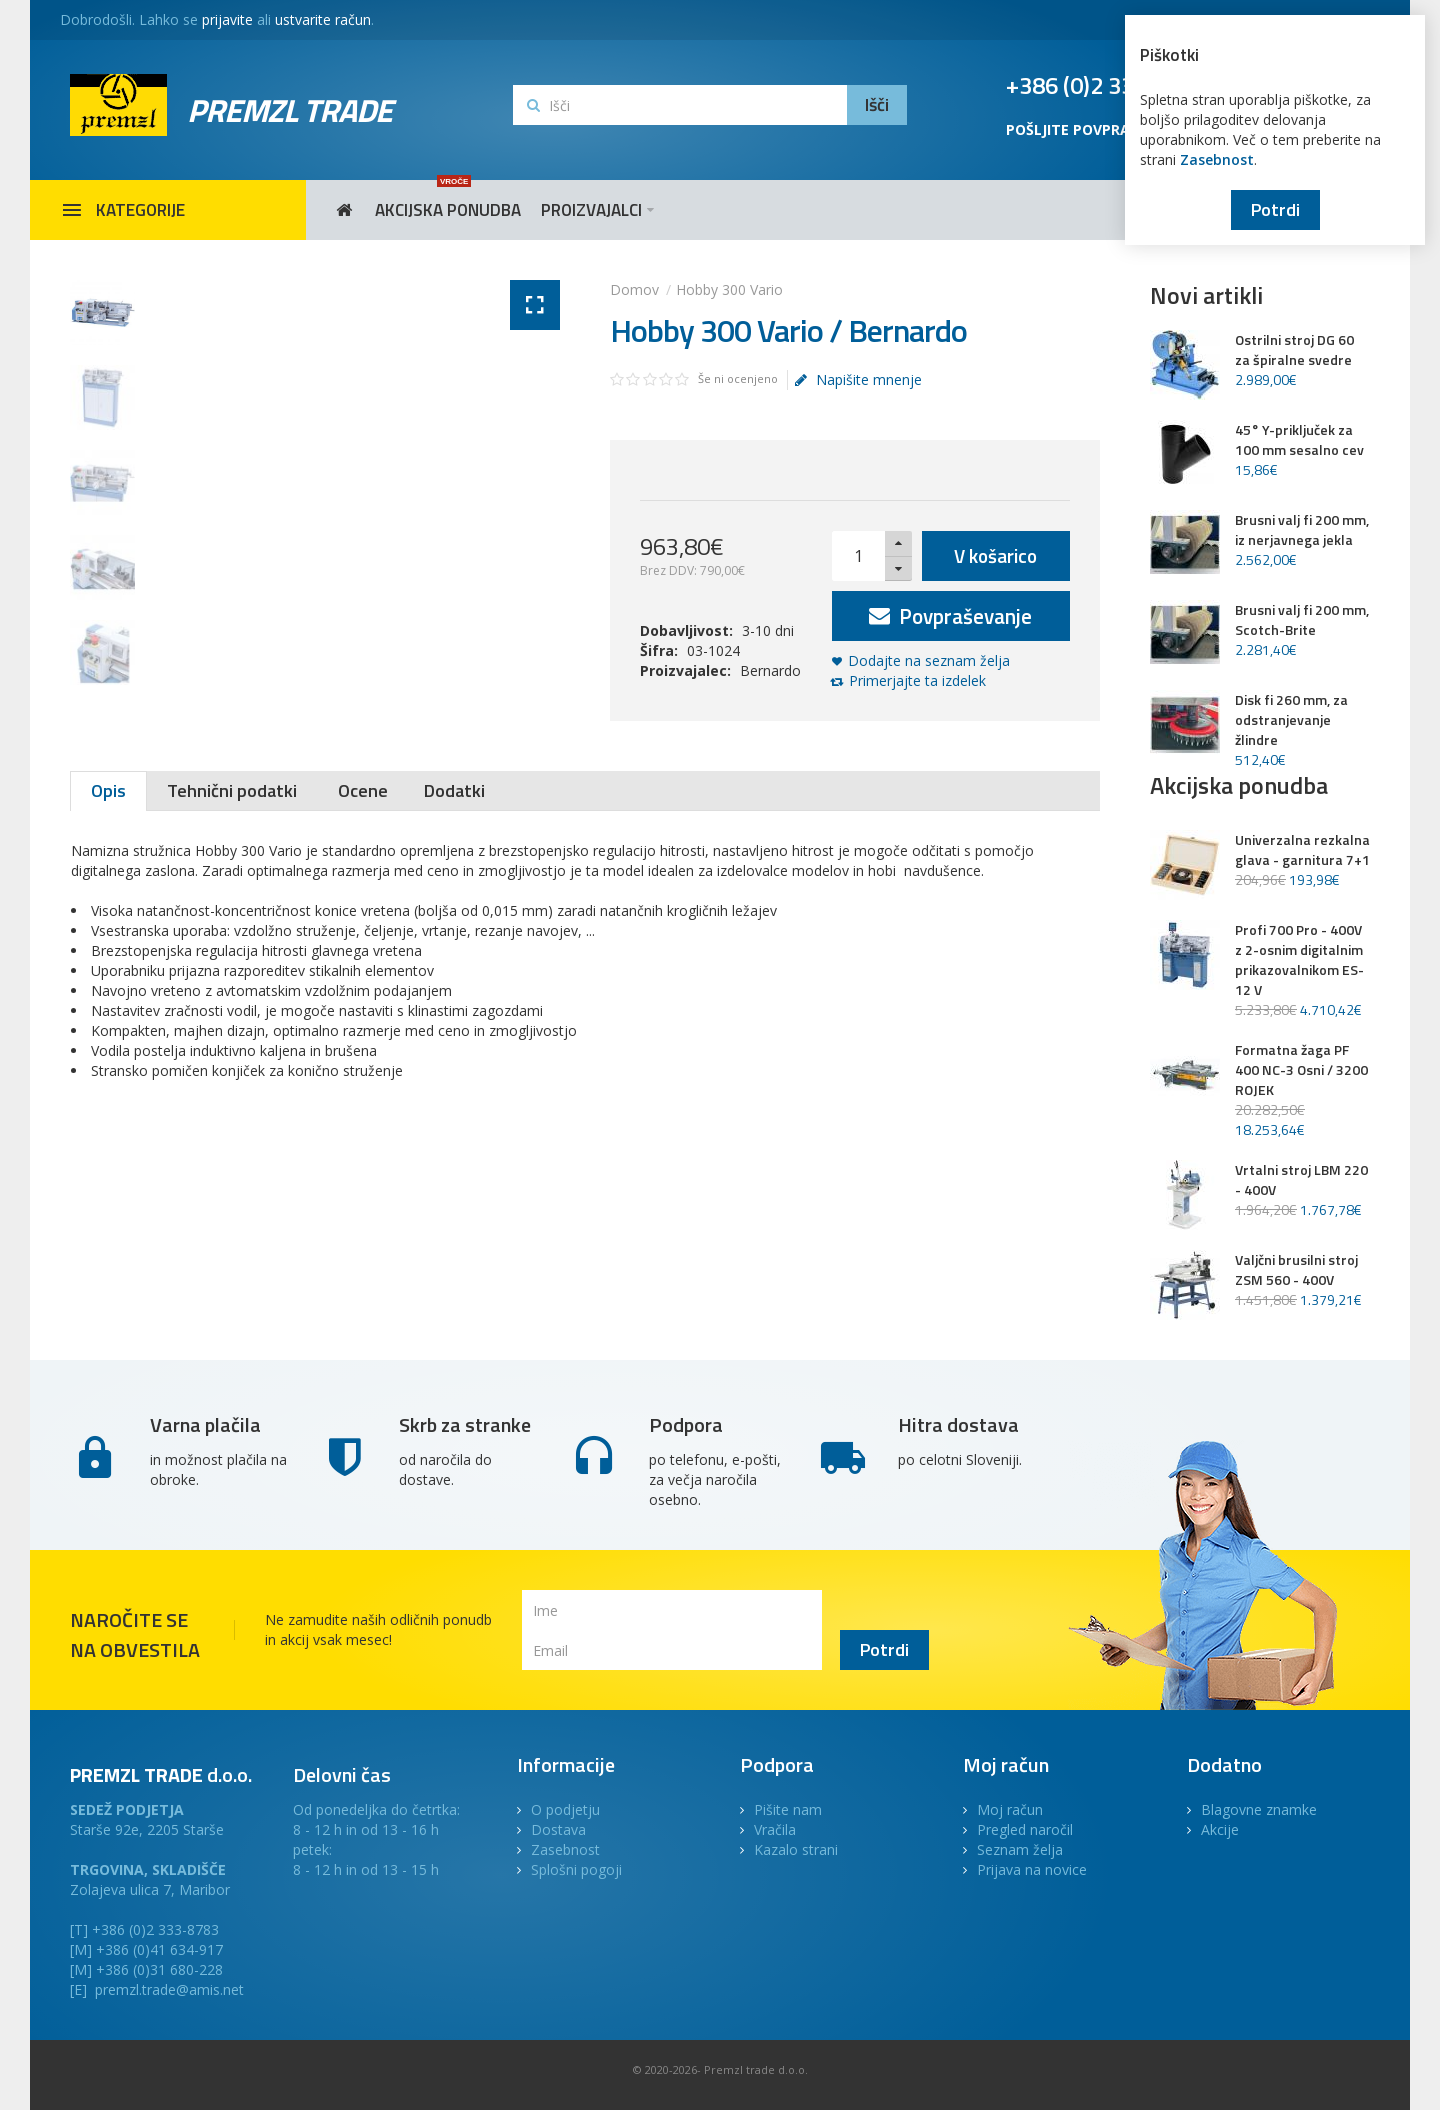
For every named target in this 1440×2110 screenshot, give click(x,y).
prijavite (227, 19)
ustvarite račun (323, 19)
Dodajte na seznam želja (929, 660)
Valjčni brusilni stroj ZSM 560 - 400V (1296, 1270)
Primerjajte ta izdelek (917, 680)
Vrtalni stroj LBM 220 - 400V (1301, 1180)
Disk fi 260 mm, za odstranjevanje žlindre (1291, 720)
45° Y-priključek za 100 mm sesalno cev (1299, 440)
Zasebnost (1217, 159)
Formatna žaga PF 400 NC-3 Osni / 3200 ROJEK (1301, 1070)
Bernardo (770, 670)
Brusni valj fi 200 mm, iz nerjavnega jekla (1302, 530)
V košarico (995, 555)
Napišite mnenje (858, 380)
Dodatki (454, 790)
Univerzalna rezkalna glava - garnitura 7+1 (1302, 850)
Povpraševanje (950, 616)
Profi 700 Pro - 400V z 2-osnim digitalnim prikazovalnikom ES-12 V (1299, 960)
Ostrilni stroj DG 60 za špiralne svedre (1294, 350)
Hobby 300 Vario (729, 289)
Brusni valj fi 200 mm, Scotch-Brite (1302, 620)
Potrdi (1275, 209)
